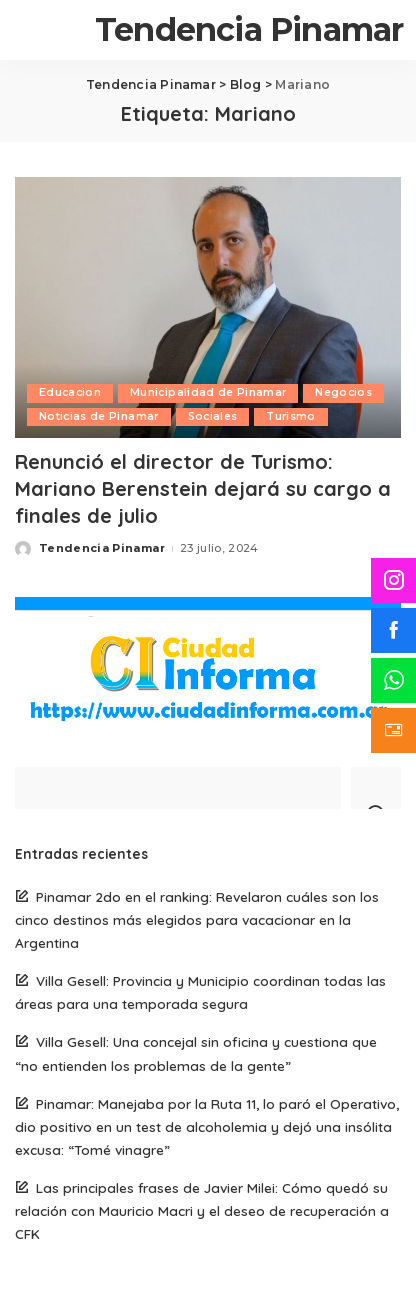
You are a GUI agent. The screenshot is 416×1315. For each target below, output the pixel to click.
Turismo (290, 416)
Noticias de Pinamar (99, 416)
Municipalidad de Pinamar (208, 392)
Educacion (70, 392)
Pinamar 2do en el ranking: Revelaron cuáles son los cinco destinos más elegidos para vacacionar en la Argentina (197, 919)
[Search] (376, 788)
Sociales (213, 416)
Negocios (343, 392)
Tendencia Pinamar (249, 29)
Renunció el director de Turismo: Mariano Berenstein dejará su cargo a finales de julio (203, 488)
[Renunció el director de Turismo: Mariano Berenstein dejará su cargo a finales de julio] (208, 307)
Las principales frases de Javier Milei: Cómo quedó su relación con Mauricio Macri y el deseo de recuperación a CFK (202, 1210)
